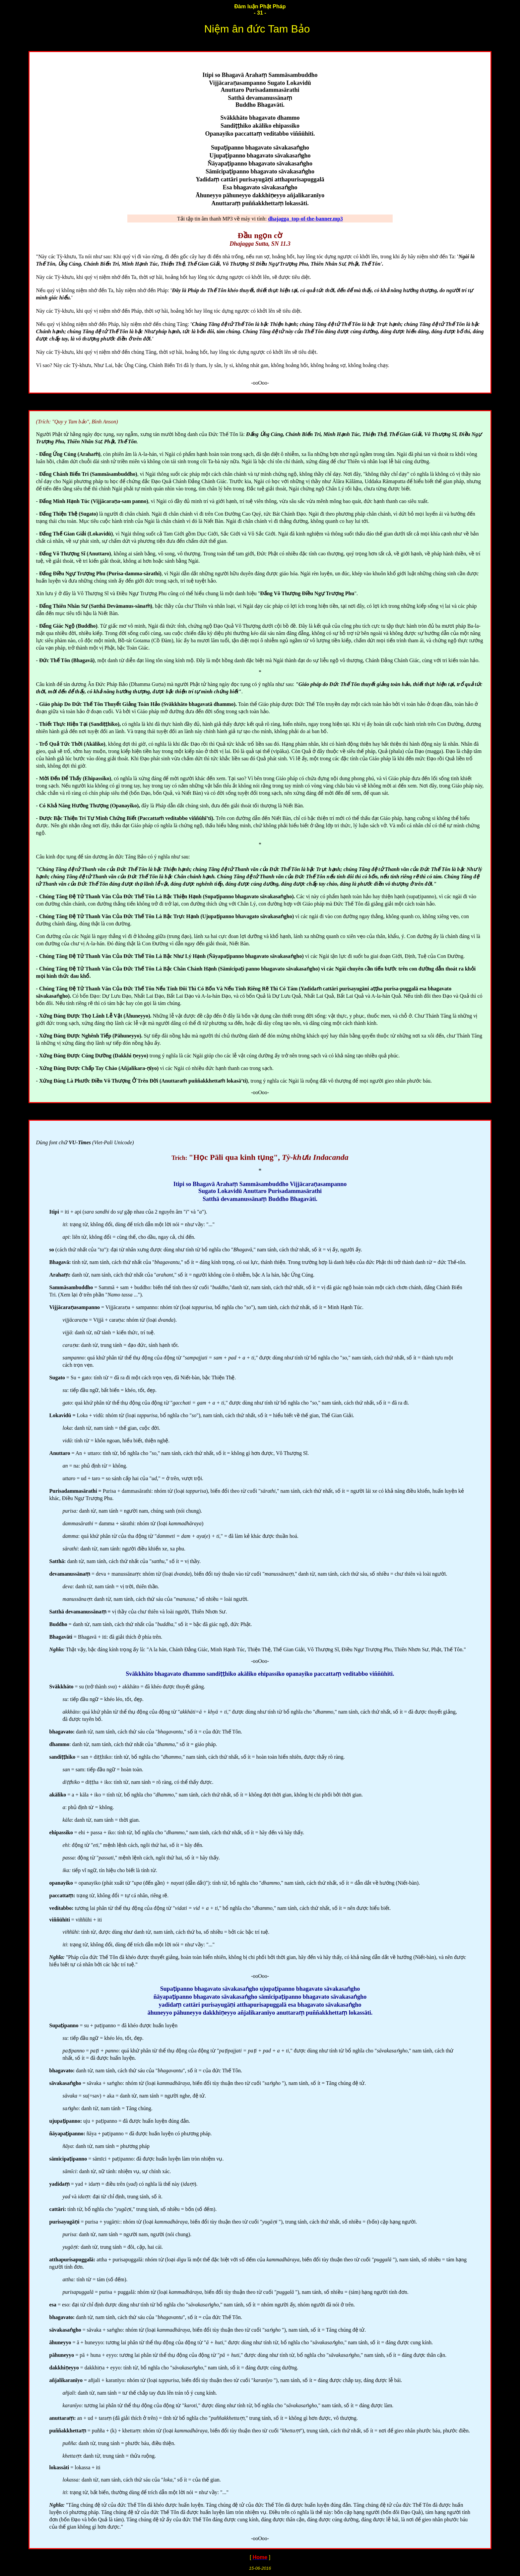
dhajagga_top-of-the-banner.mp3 (305, 218)
